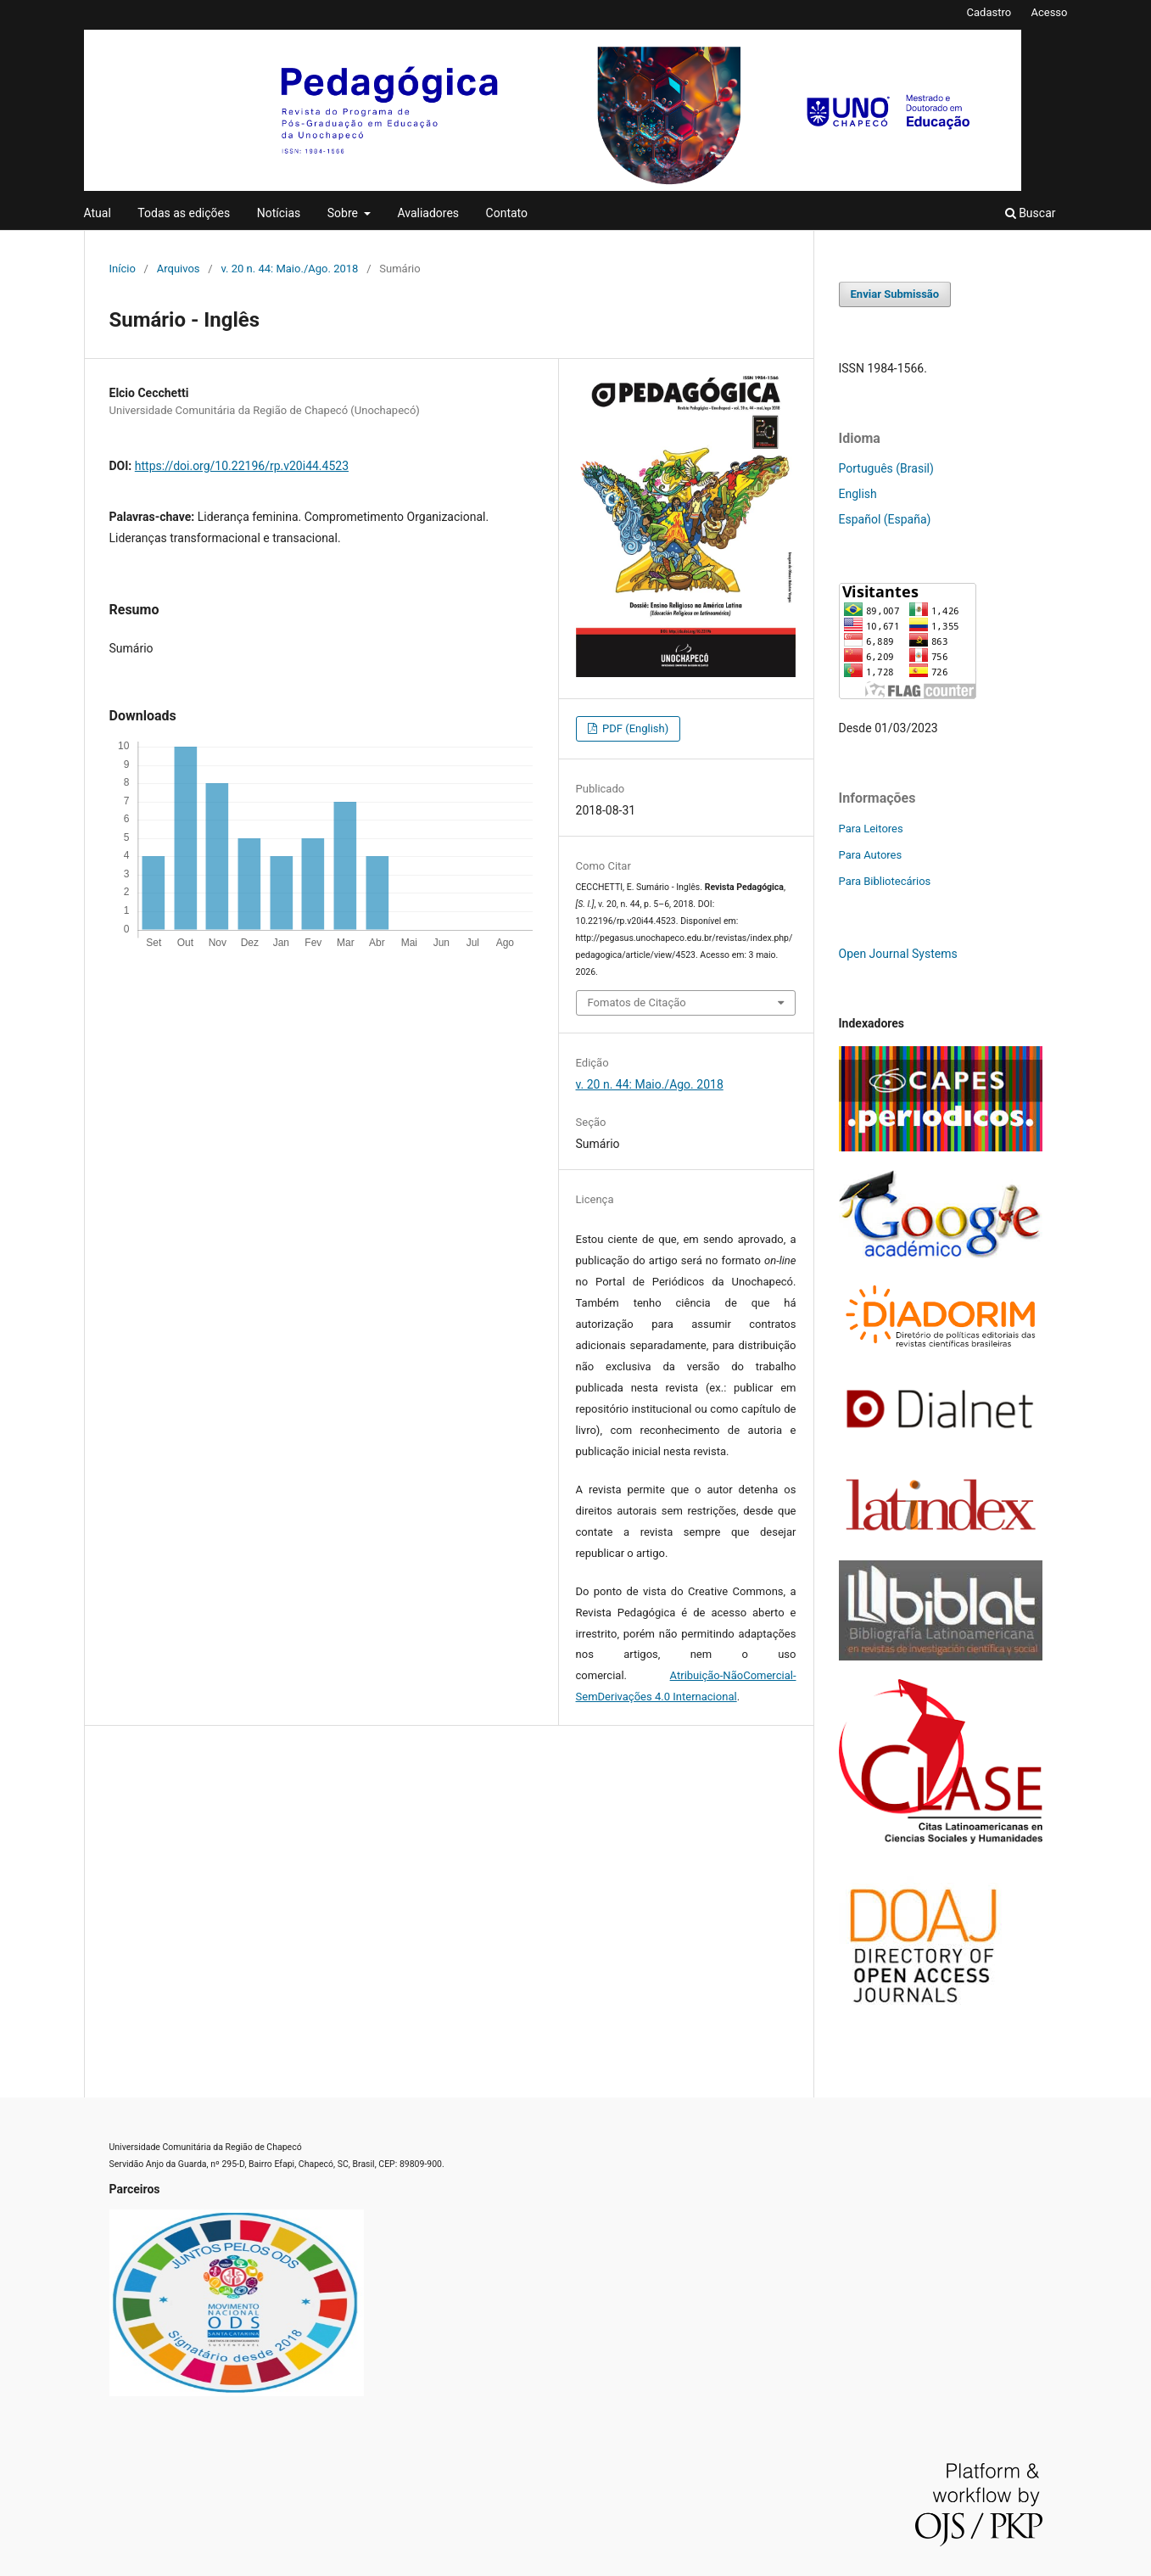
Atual (97, 213)
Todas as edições (183, 213)
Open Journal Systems (898, 953)
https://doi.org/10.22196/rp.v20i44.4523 (242, 466)
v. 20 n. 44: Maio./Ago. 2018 (289, 268)
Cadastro (989, 12)
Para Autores (870, 854)
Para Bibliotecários (885, 881)
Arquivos (178, 268)
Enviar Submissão (895, 294)
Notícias (279, 213)
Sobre (344, 213)
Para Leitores (871, 828)
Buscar (1030, 213)
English (858, 494)
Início (122, 268)
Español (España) (885, 519)
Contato (507, 213)
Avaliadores (428, 213)
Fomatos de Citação (637, 1002)
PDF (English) (634, 728)
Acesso (1049, 12)
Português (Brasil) (886, 468)
